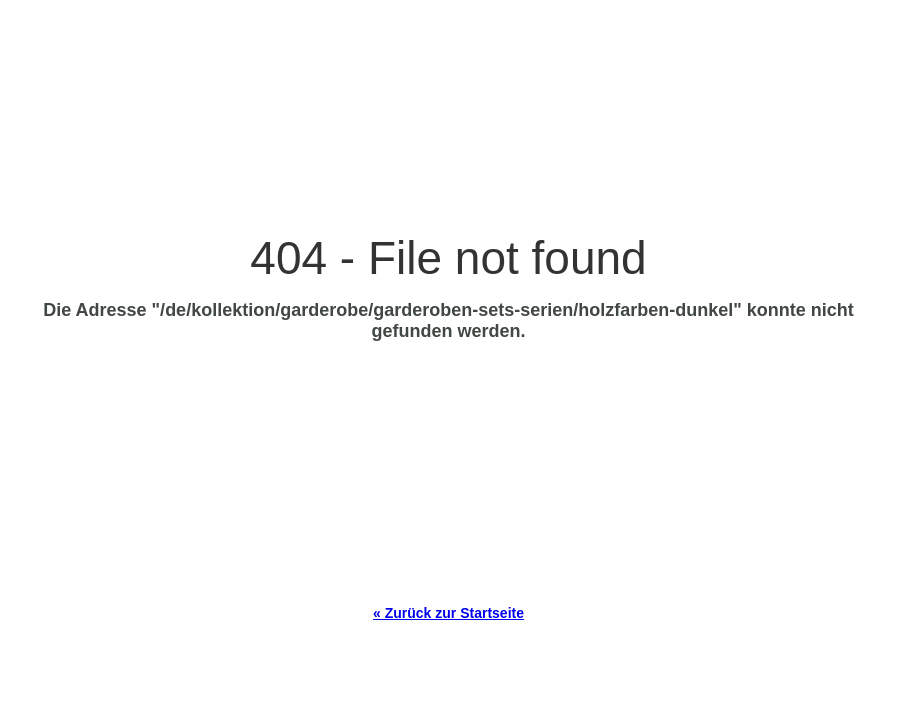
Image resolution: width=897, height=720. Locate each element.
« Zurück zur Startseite (448, 613)
